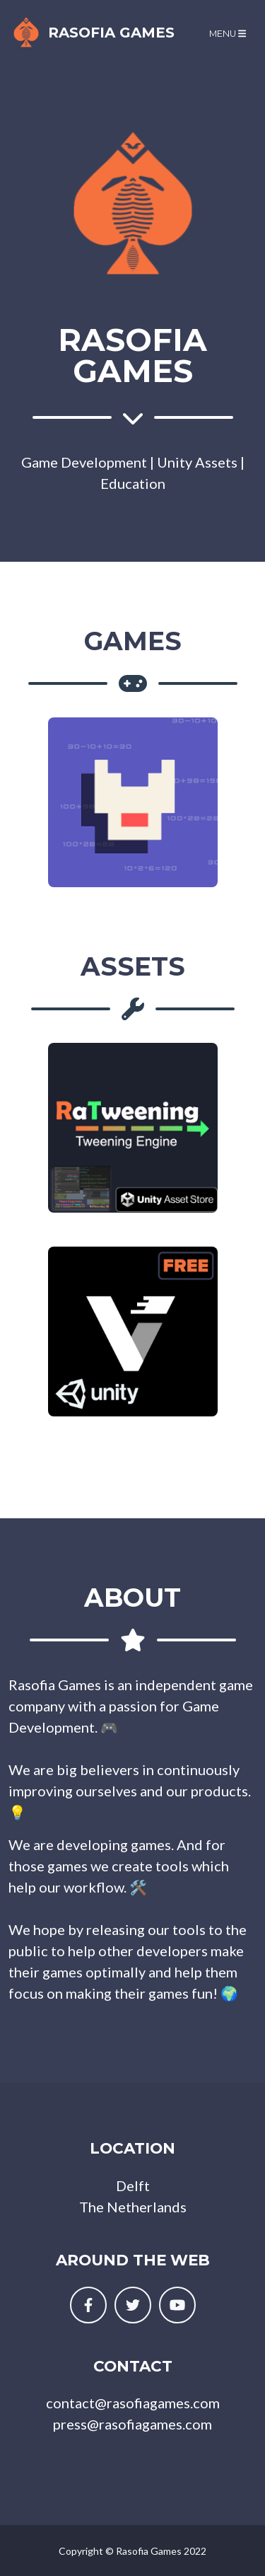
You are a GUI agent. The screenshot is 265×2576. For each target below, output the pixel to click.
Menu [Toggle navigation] (227, 33)
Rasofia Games (91, 32)
